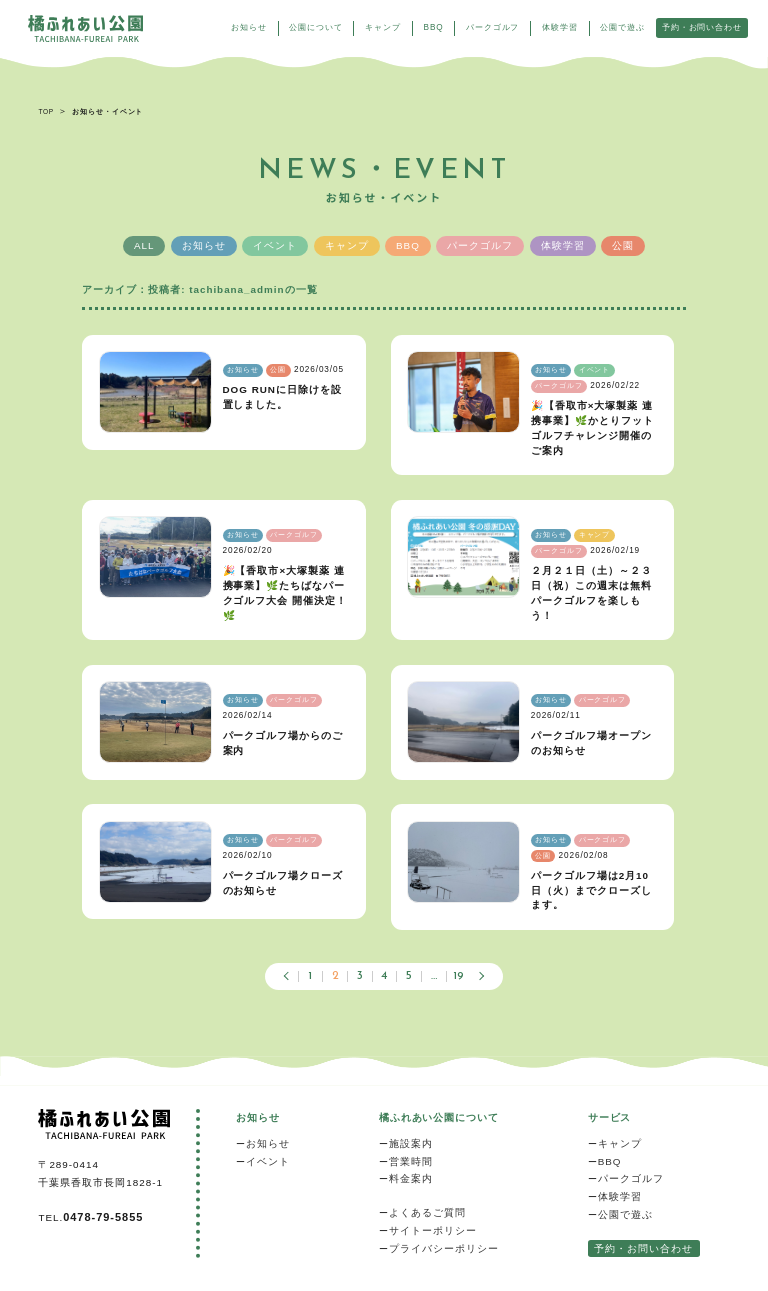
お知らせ (243, 28)
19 (458, 976)
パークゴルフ (488, 28)
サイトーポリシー (433, 1230)
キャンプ (378, 28)
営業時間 (411, 1161)
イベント (275, 245)
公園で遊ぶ (618, 28)
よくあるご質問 (427, 1212)
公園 (623, 245)
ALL (144, 245)
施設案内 (411, 1143)
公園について (311, 28)
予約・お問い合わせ (696, 28)
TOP (45, 111)
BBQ (429, 28)
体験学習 (554, 28)
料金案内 (411, 1178)
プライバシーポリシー (444, 1248)
